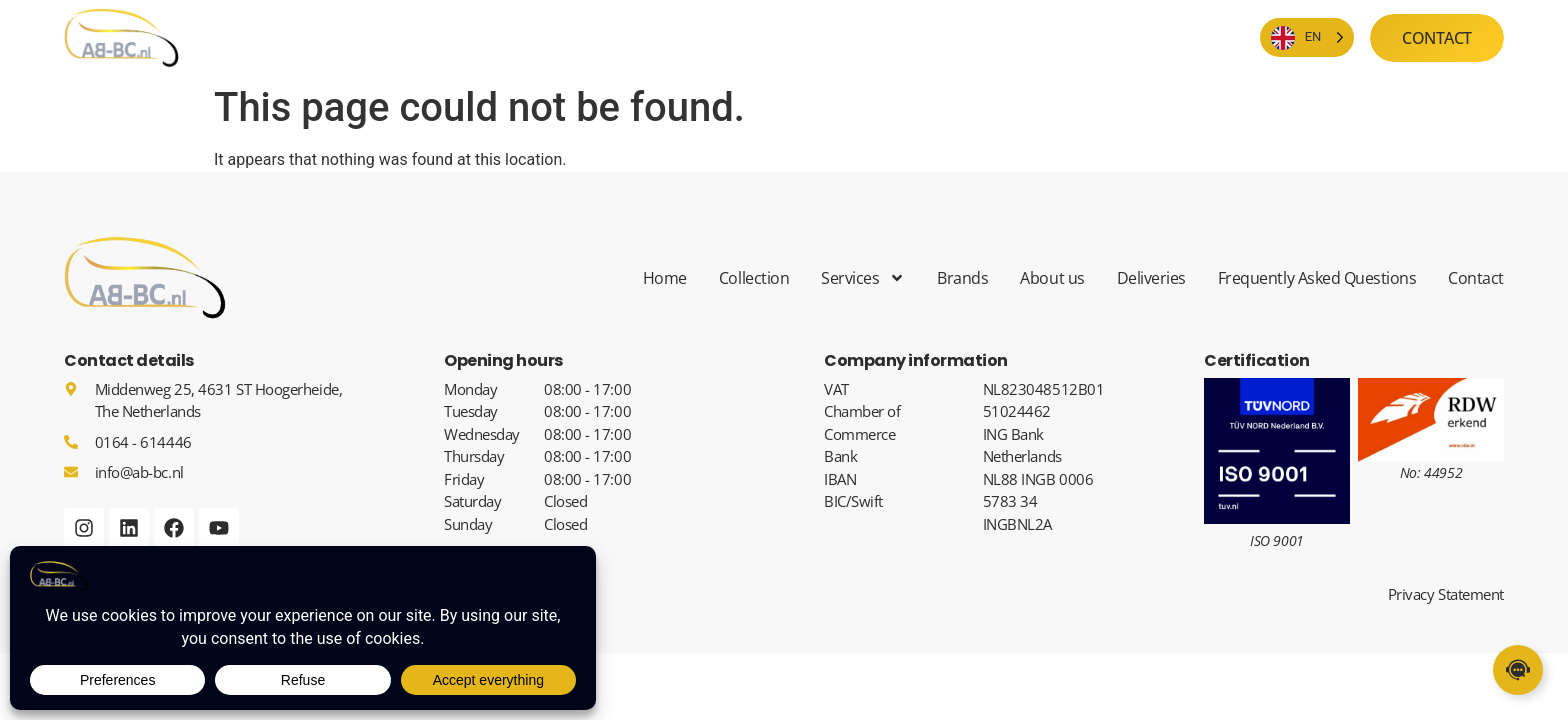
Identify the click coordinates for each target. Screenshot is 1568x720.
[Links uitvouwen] (1518, 670)
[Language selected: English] (1307, 37)
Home (665, 278)
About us (1052, 278)
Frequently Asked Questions (1317, 278)
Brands (962, 278)
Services (863, 278)
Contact (1476, 278)
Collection (754, 278)
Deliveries (1151, 278)
